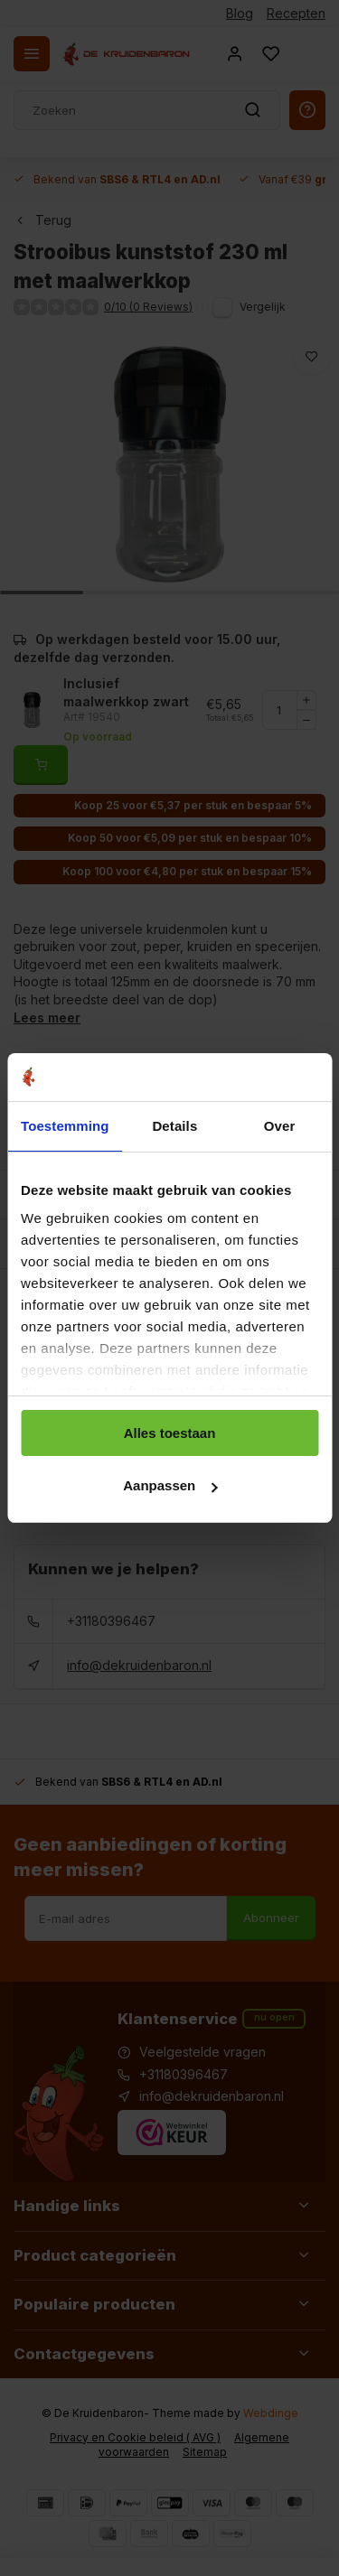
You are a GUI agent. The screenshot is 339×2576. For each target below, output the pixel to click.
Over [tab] (280, 1126)
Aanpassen (170, 1485)
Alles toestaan (170, 1433)
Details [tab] (174, 1126)
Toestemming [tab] (65, 1126)
